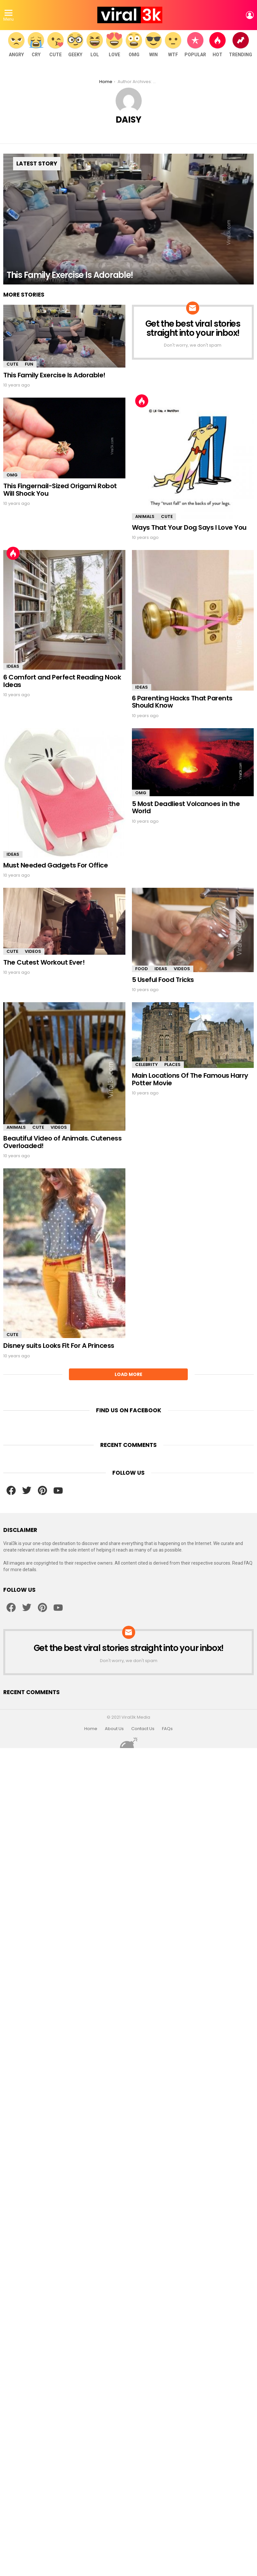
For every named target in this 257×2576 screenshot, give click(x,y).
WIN (153, 44)
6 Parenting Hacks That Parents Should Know (182, 701)
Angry (16, 44)
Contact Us (142, 1728)
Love (114, 44)
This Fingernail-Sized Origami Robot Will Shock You (60, 489)
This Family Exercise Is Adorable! (54, 375)
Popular (195, 44)
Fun (29, 364)
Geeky (75, 44)
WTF (173, 44)
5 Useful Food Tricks (163, 979)
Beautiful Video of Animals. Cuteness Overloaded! (62, 1142)
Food (141, 969)
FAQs (167, 1728)
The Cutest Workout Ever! (44, 962)
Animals (144, 516)
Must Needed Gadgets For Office (55, 864)
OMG (134, 44)
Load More (128, 1374)
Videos (33, 951)
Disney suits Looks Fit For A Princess (58, 1345)
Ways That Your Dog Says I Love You (189, 527)
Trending (240, 44)
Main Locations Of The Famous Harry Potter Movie (190, 1079)
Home (90, 1728)
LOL (95, 44)
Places (172, 1064)
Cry (36, 44)
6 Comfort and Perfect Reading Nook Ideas (62, 681)
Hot (217, 44)
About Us (114, 1728)
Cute (55, 44)
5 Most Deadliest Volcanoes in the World (186, 807)
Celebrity (146, 1064)
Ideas (13, 666)
